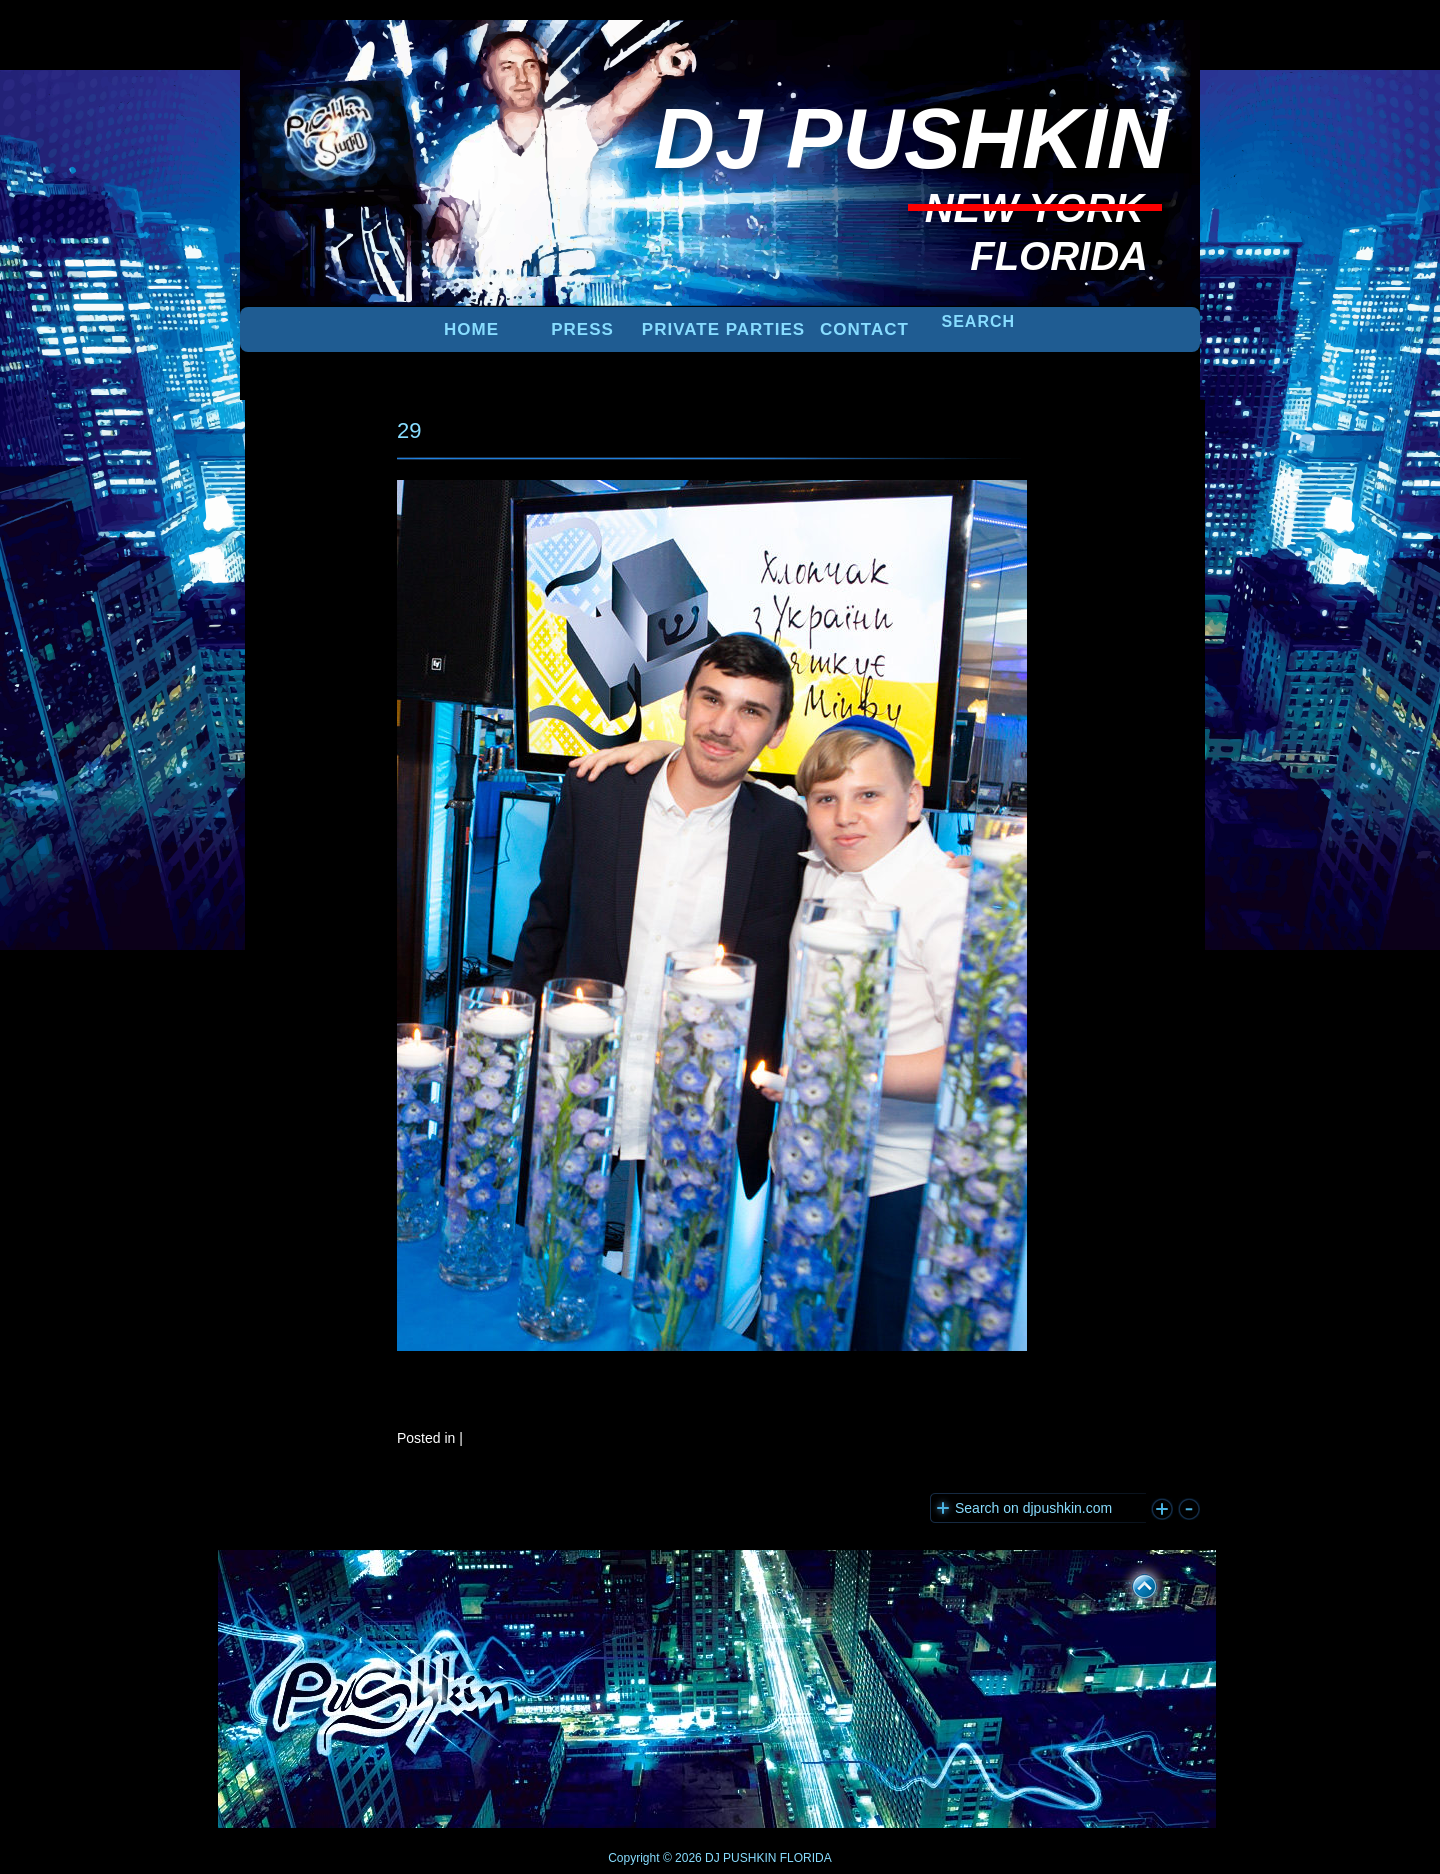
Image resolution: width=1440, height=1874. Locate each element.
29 (409, 430)
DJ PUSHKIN (739, 1858)
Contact (864, 329)
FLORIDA (806, 1858)
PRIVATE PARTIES (723, 329)
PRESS (582, 329)
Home (471, 329)
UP (1131, 1583)
